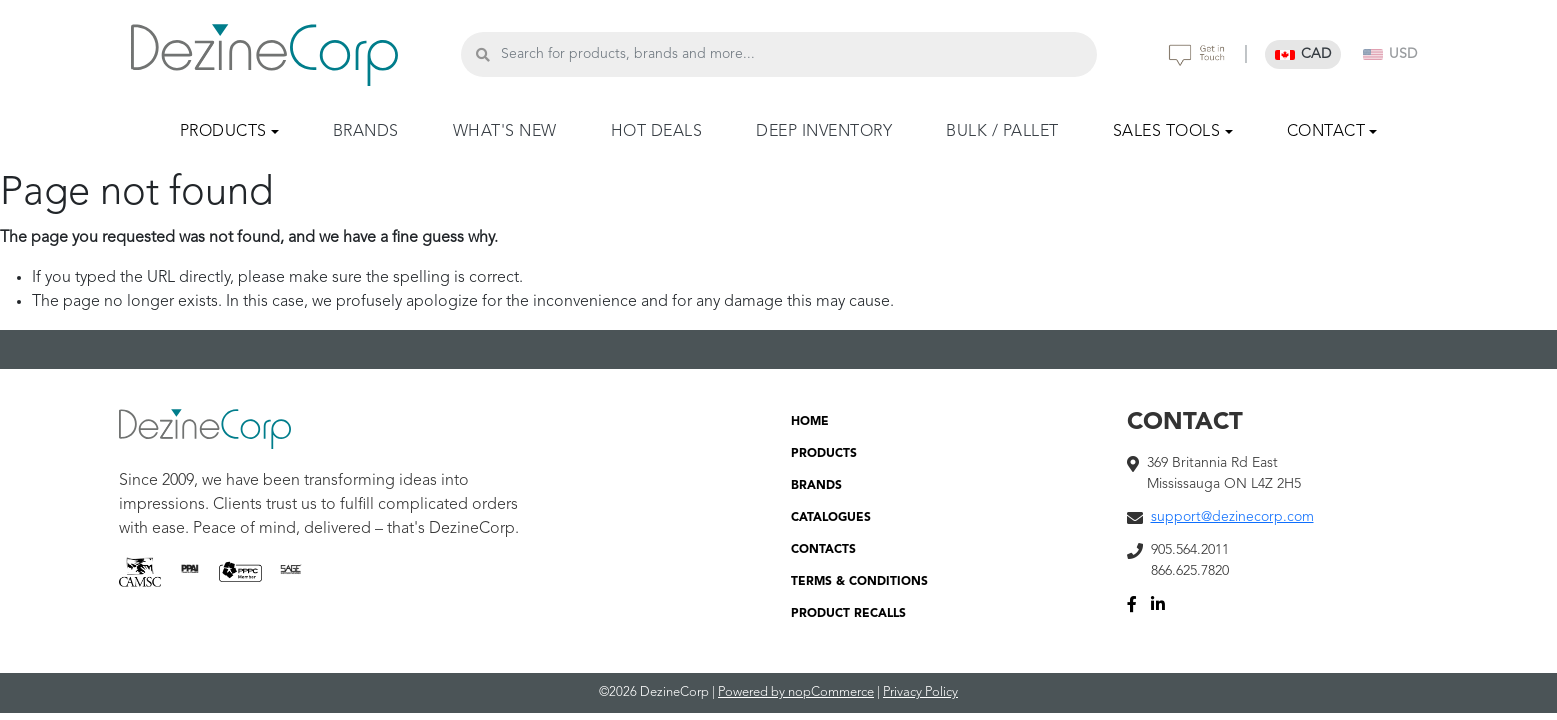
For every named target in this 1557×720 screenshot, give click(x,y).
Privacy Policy (920, 692)
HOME (810, 422)
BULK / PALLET (1002, 132)
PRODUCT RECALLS (848, 614)
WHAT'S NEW (505, 132)
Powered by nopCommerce (796, 692)
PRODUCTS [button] (223, 132)
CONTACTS (823, 550)
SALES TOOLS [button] (1167, 132)
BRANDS (366, 132)
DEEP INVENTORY (824, 132)
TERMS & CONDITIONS (859, 582)
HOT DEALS (657, 132)
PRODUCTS (824, 454)
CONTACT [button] (1326, 132)
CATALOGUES (831, 518)
